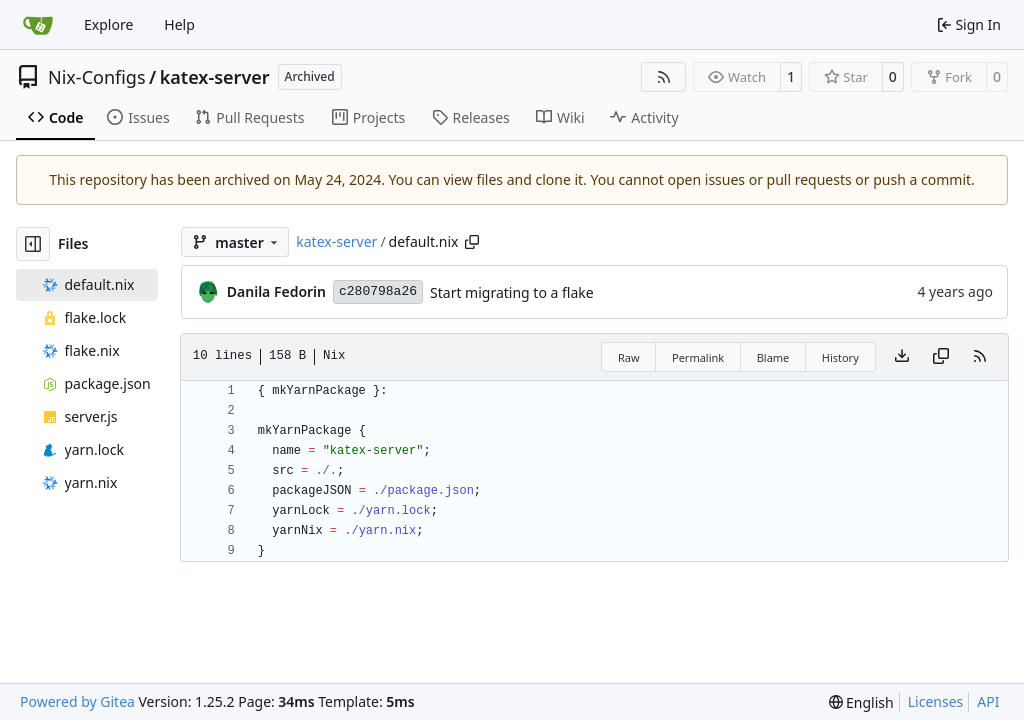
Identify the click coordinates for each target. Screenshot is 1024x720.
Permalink (698, 357)
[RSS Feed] (664, 77)
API (988, 701)
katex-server (215, 77)
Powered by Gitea (77, 701)
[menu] (861, 702)
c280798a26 (378, 291)
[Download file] (902, 357)
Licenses (936, 701)
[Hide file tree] (33, 244)
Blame (773, 357)
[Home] (38, 25)
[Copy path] (472, 242)
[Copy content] (941, 357)
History (840, 357)
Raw (629, 357)
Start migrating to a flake (512, 292)
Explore (108, 24)
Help (179, 24)
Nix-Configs (97, 77)
